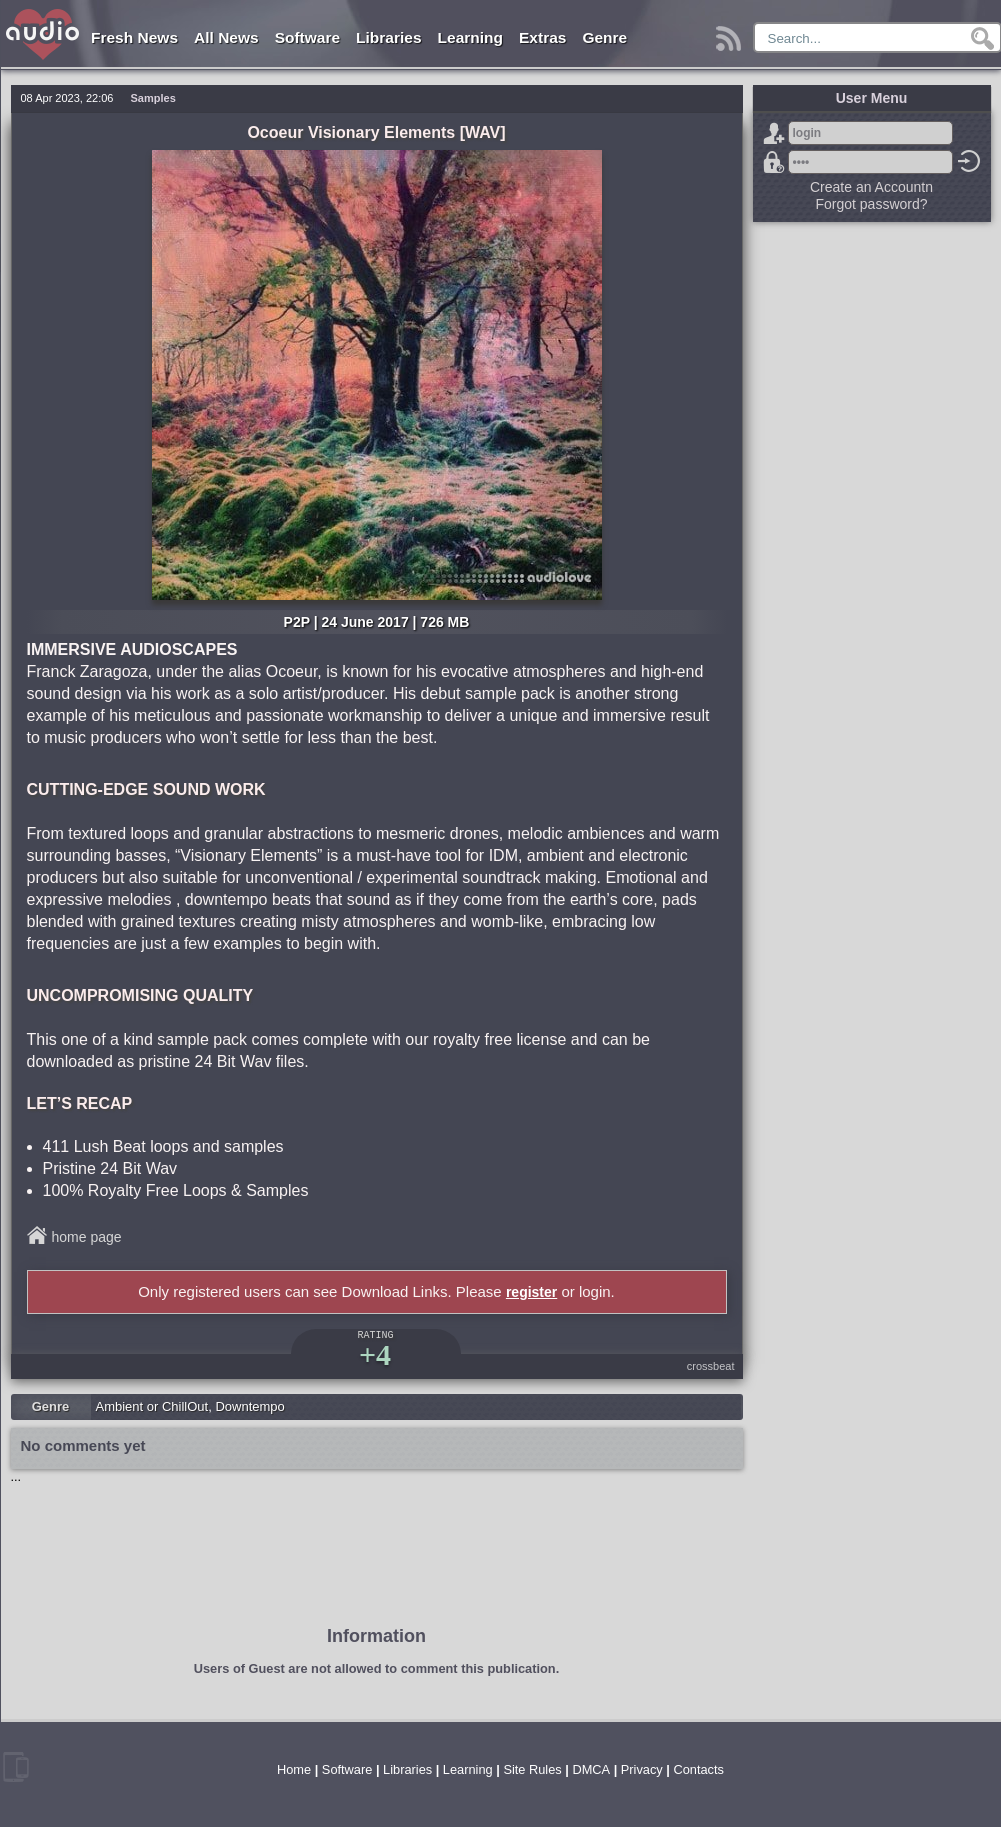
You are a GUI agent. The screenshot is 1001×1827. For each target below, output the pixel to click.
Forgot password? (774, 162)
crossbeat (711, 1366)
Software (307, 37)
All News (226, 37)
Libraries (388, 37)
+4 (375, 1354)
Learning (470, 37)
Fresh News (134, 37)
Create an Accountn (871, 187)
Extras (542, 37)
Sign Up (774, 133)
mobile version (16, 1767)
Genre (604, 37)
